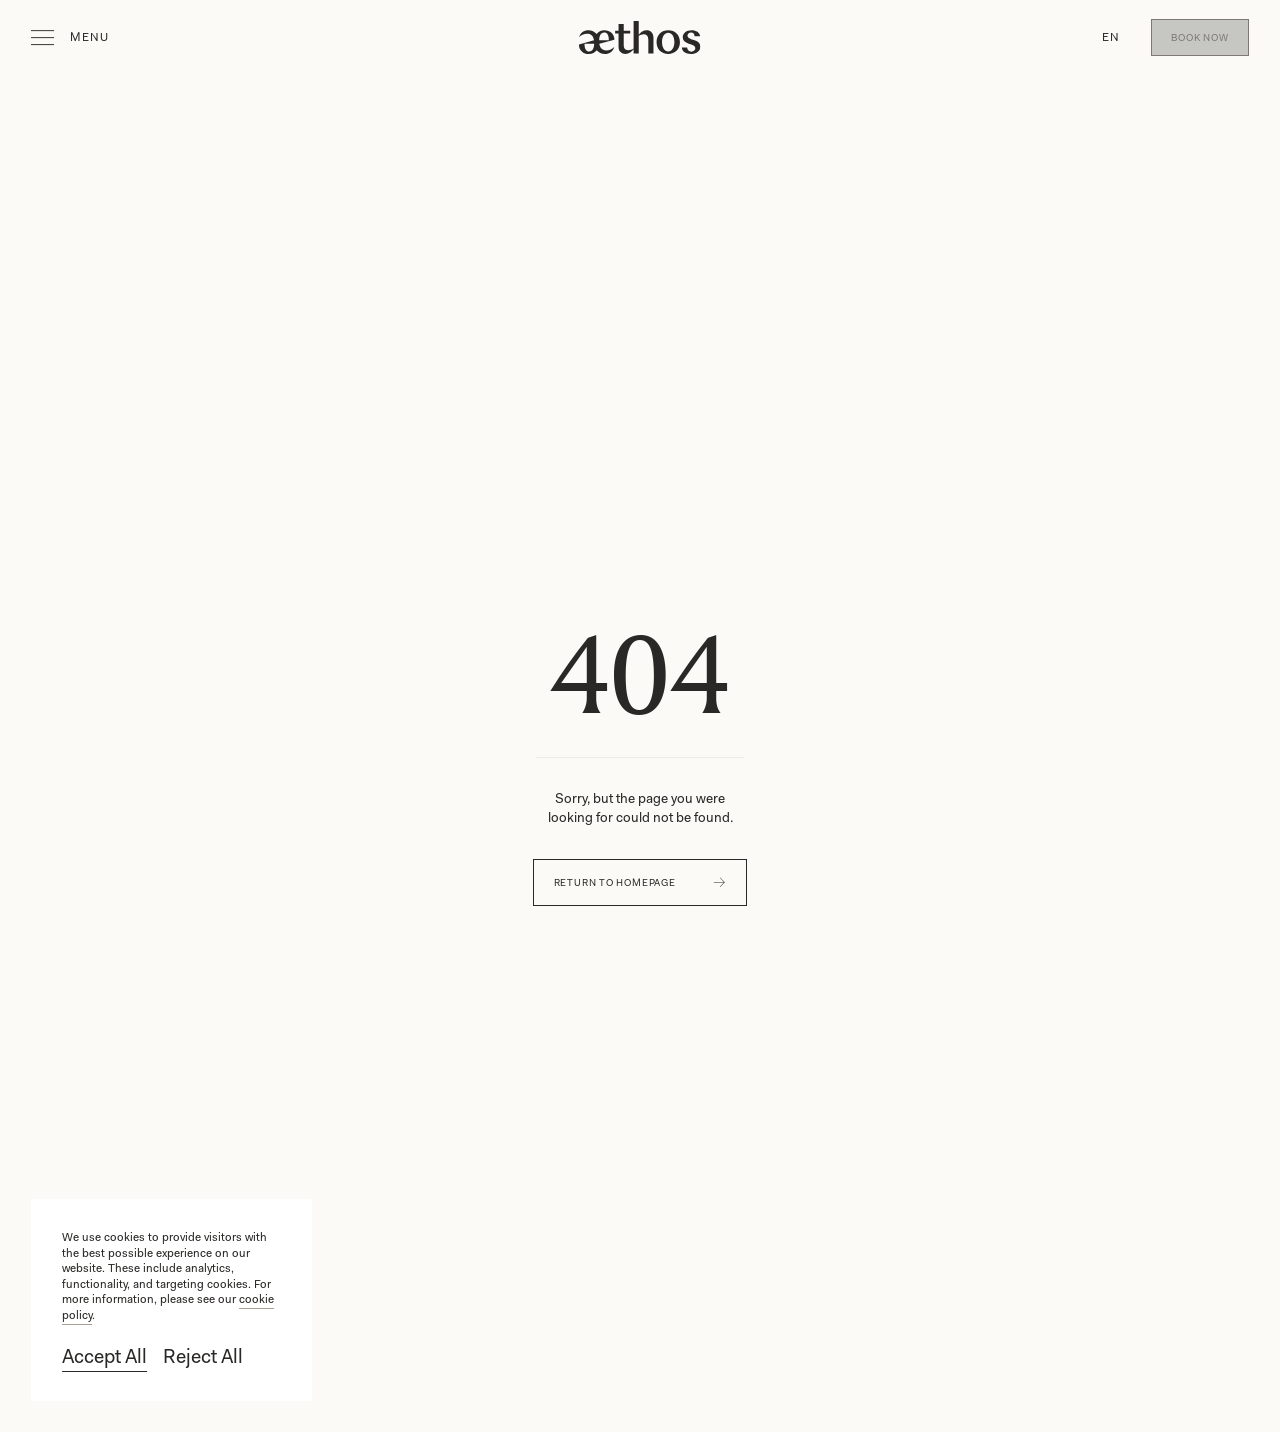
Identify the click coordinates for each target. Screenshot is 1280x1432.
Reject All (203, 1356)
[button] (1111, 38)
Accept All (104, 1356)
